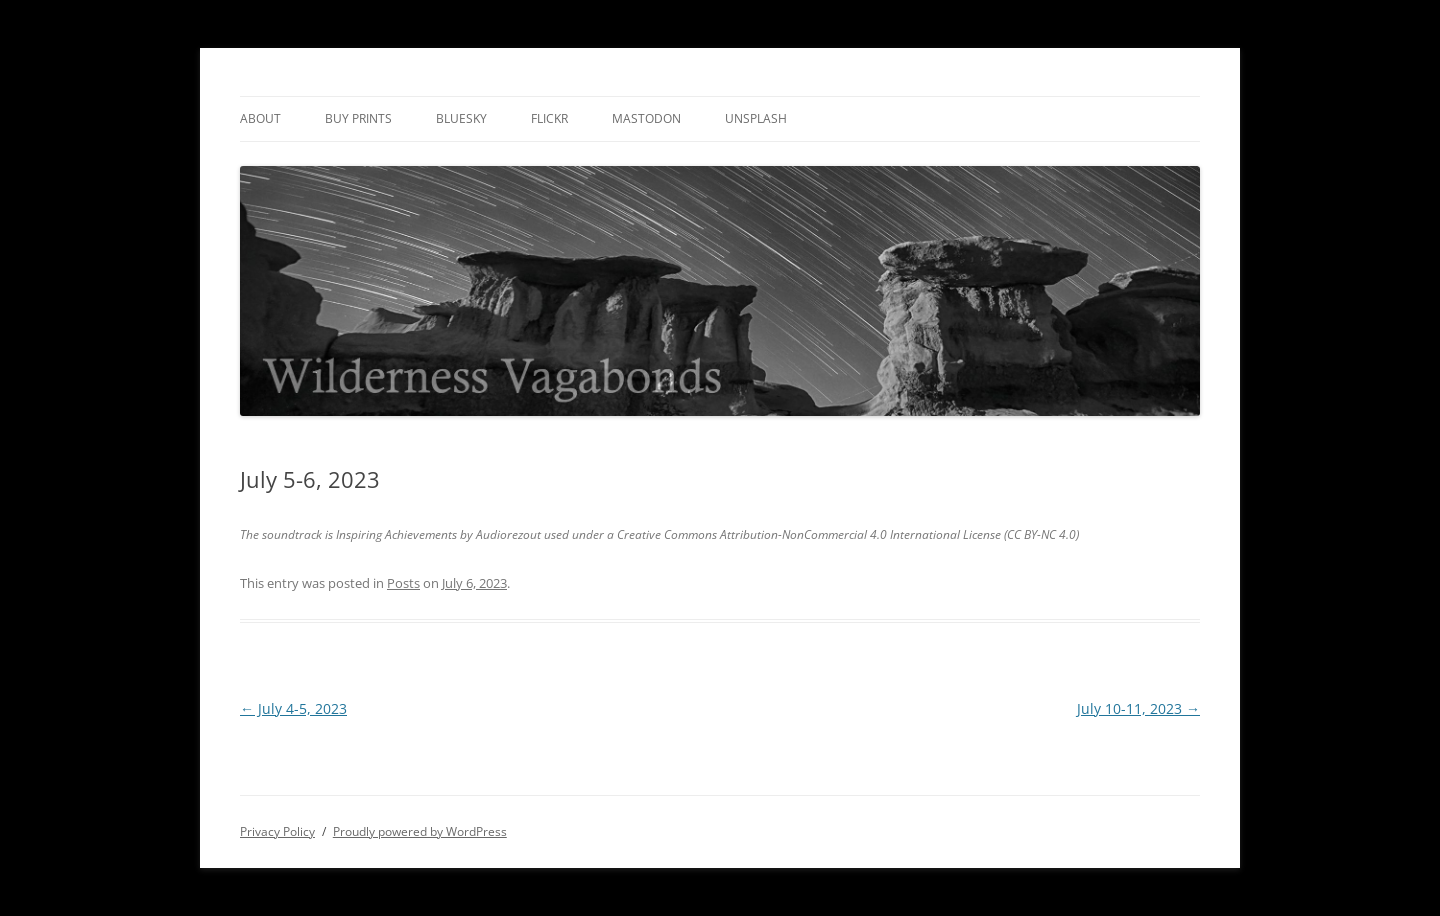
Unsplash (756, 118)
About (260, 118)
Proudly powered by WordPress (420, 831)
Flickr (549, 118)
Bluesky (461, 118)
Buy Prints (358, 118)
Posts (403, 583)
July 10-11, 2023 (1138, 708)
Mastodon (646, 118)
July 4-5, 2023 (293, 708)
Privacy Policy (277, 831)
